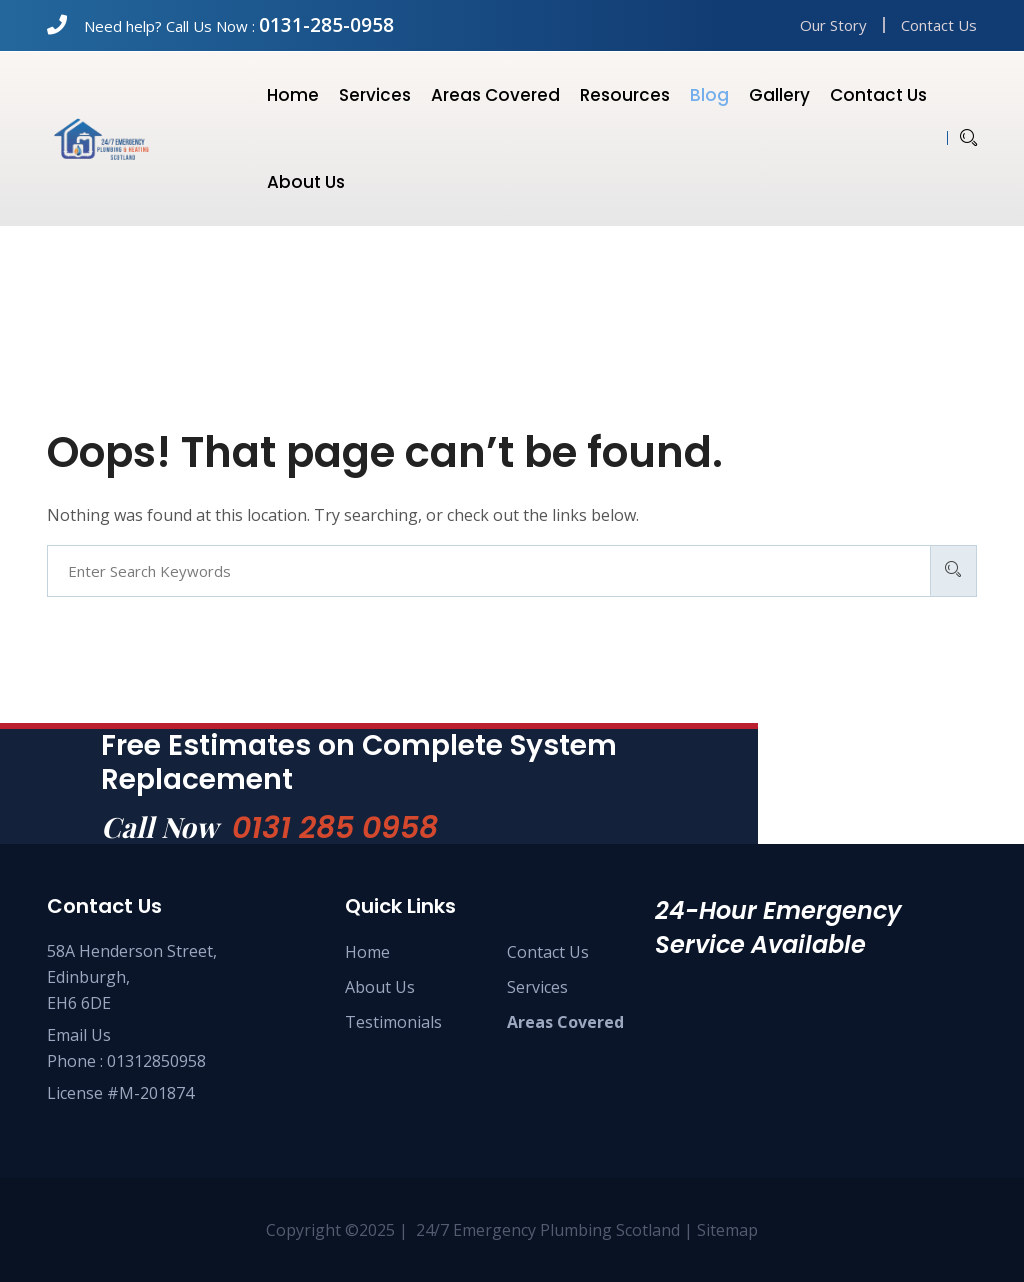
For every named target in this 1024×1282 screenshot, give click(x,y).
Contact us (878, 95)
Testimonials (393, 1022)
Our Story (833, 25)
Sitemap (727, 1230)
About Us (380, 987)
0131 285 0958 (335, 828)
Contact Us (939, 25)
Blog (709, 95)
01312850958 (156, 1061)
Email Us (79, 1035)
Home (293, 95)
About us (306, 182)
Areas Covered (495, 95)
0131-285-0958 (326, 25)
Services (375, 95)
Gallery (779, 95)
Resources (625, 95)
